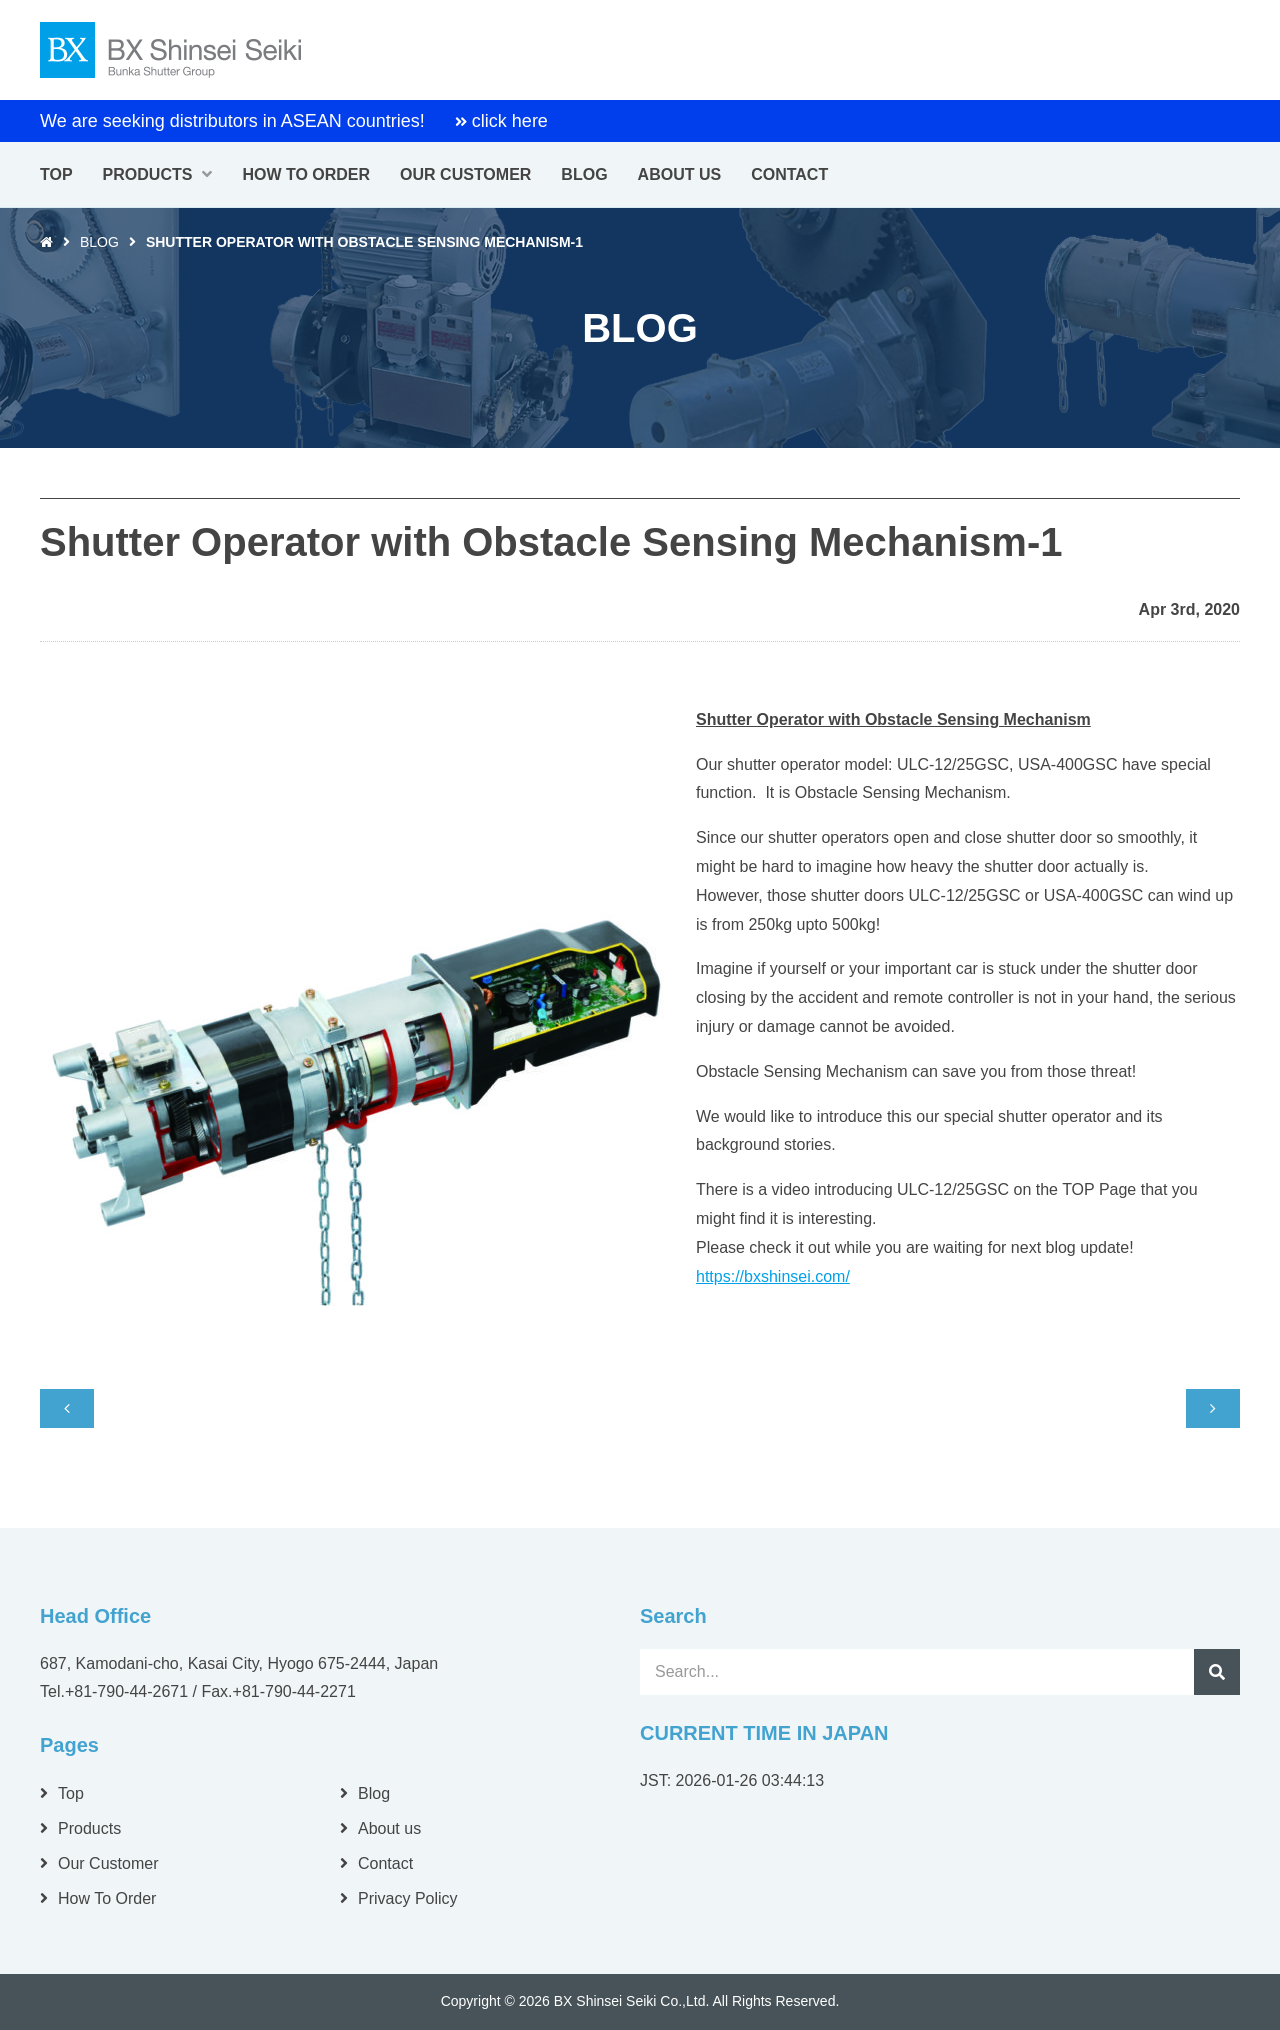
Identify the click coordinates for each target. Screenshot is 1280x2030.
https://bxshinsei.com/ (773, 1276)
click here (510, 121)
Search (1217, 1672)
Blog (99, 242)
